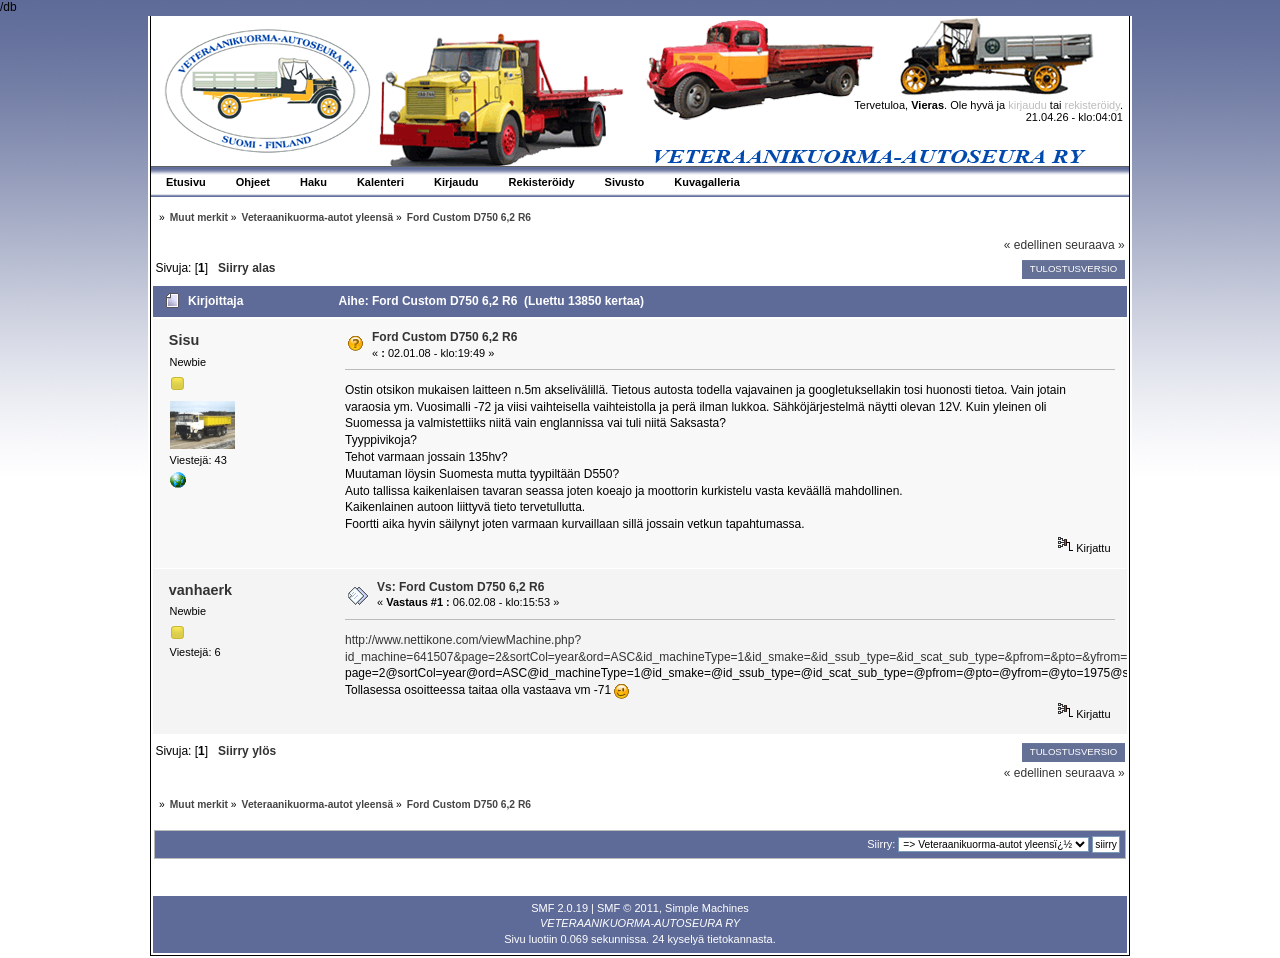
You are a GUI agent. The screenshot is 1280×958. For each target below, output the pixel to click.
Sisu (184, 340)
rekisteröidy (1092, 105)
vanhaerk (200, 590)
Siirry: (881, 844)
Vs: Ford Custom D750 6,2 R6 (460, 587)
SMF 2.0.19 (559, 908)
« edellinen (1033, 245)
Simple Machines (707, 908)
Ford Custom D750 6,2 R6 (444, 337)
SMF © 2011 (628, 908)
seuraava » (1094, 245)
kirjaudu (1027, 105)
